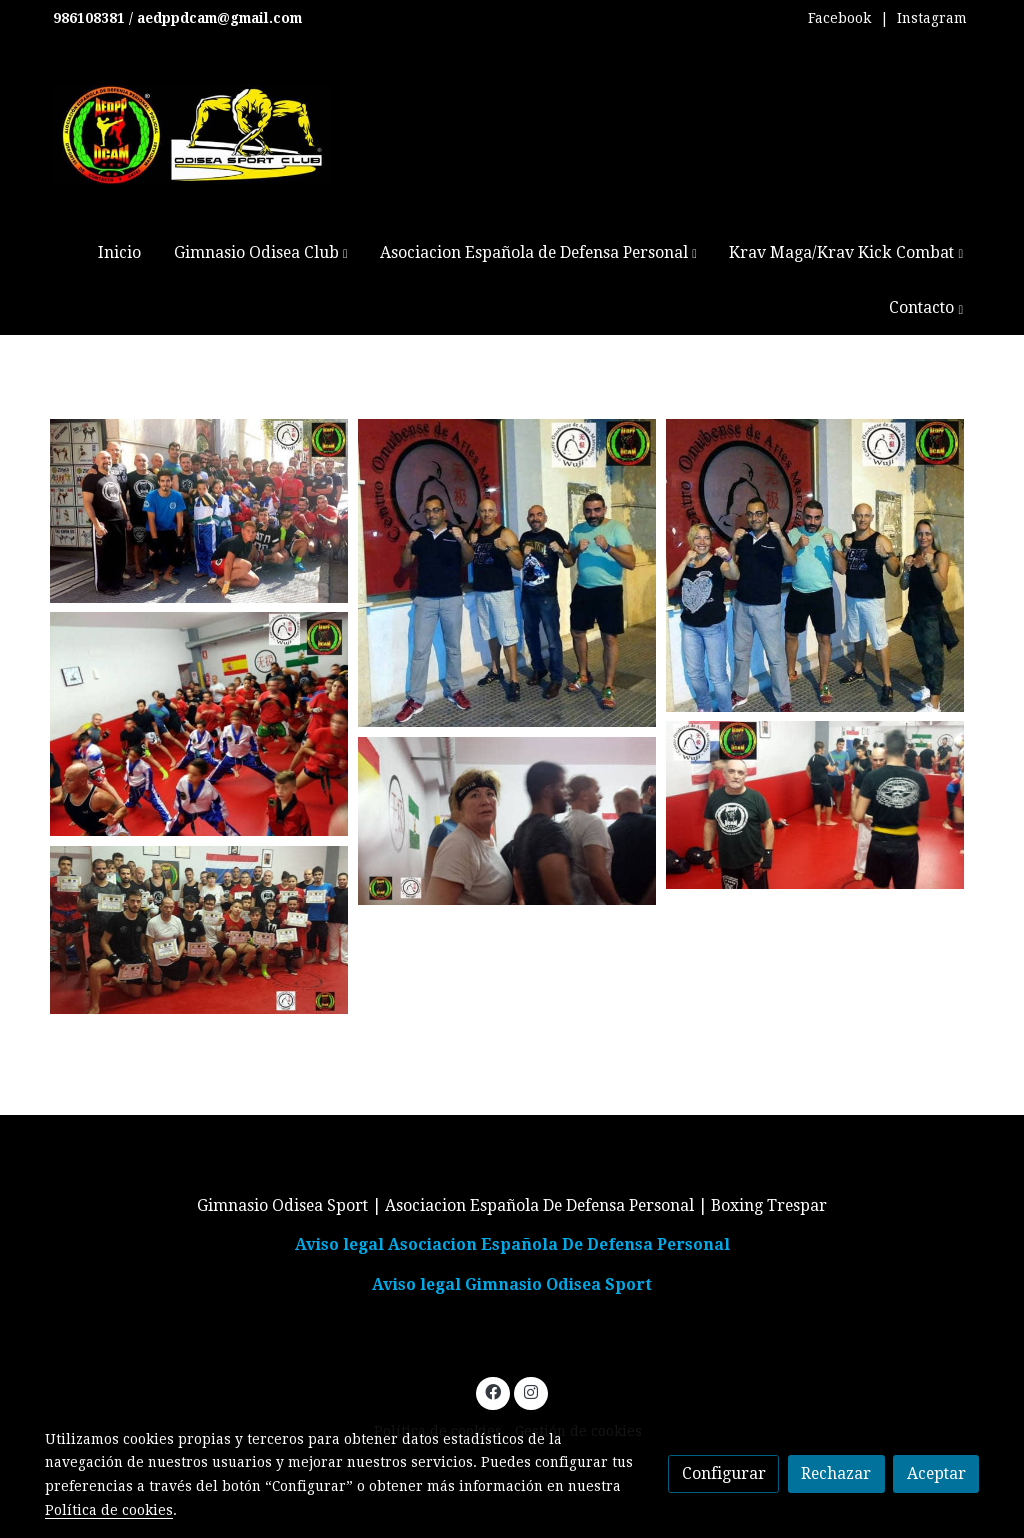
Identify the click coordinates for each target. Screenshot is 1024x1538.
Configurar (724, 1473)
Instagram (932, 18)
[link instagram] (530, 1391)
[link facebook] (493, 1391)
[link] (193, 135)
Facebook (839, 18)
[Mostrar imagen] (199, 511)
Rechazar (836, 1473)
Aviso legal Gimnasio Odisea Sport (512, 1284)
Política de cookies (109, 1510)
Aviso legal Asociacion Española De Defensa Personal (512, 1244)
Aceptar (936, 1473)
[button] (260, 252)
